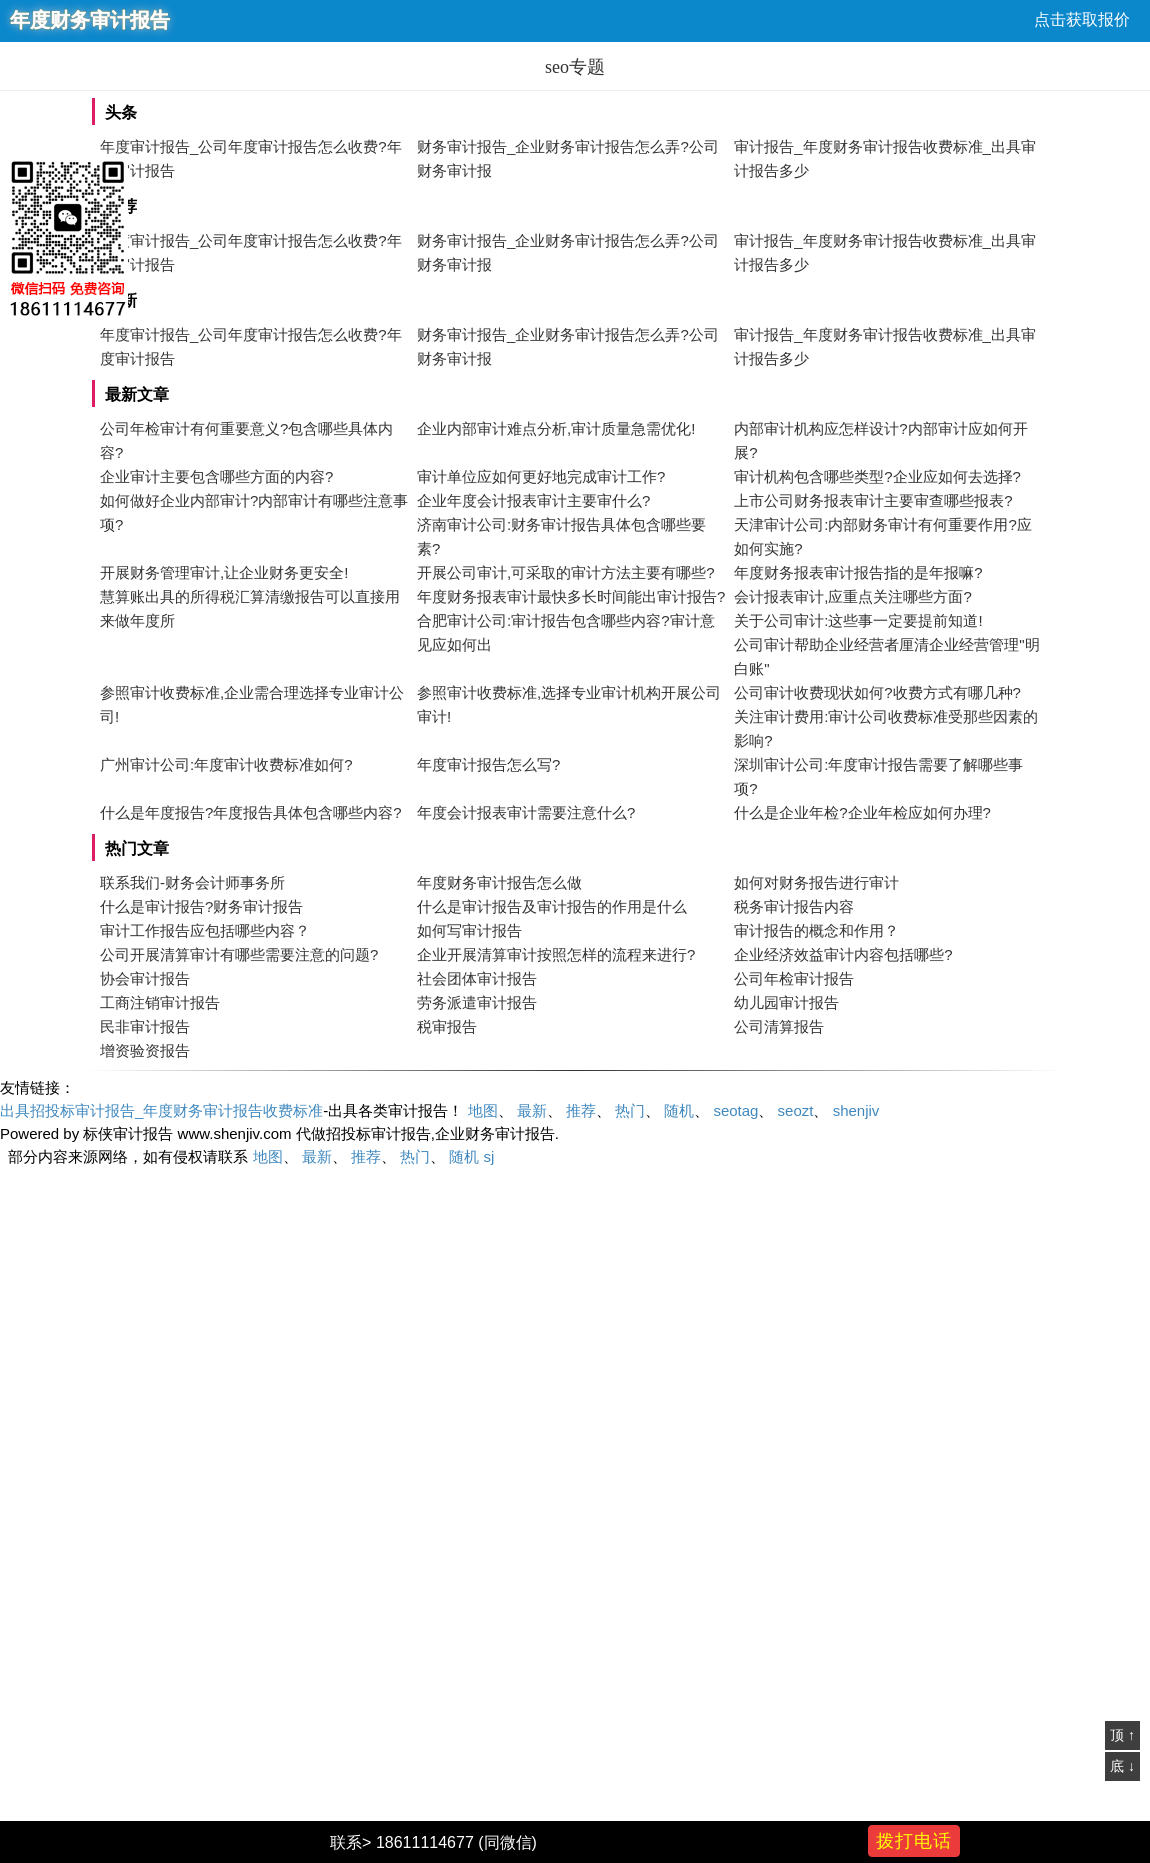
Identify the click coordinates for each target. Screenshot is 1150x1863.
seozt (796, 1110)
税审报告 (447, 1026)
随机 (679, 1110)
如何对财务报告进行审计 (816, 882)
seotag (735, 1110)
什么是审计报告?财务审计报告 (201, 906)
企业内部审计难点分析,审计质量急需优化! (556, 428)
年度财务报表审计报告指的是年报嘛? (858, 572)
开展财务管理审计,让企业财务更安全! (224, 572)
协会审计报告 (145, 978)
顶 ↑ (1122, 1735)
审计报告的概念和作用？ (816, 930)
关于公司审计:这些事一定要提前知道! (858, 620)
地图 (483, 1110)
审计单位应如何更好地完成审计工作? (541, 476)
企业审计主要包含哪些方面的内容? (216, 476)
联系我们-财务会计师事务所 (192, 882)
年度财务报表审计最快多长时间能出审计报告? (571, 596)
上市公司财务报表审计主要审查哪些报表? (873, 500)
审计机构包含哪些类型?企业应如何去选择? (877, 476)
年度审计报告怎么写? (488, 764)
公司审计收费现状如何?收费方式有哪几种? (877, 692)
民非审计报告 (145, 1026)
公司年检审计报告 (794, 978)
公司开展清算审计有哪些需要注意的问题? (239, 954)
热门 (630, 1110)
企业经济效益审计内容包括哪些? (843, 954)
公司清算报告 (779, 1026)
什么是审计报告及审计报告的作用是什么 (552, 906)
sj (488, 1156)
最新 (532, 1110)
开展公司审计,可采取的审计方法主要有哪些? (566, 572)
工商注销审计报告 (160, 1002)
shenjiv (856, 1110)
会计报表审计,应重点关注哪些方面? (853, 596)
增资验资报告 (145, 1050)
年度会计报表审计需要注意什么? (526, 812)
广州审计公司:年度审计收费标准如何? (226, 764)
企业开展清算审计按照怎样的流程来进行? (556, 954)
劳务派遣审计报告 (477, 1002)
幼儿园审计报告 (786, 1002)
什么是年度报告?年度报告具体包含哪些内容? (251, 812)
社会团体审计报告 (477, 978)
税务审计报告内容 (794, 906)
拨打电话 (914, 1841)
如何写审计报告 (469, 930)
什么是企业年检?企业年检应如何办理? (862, 812)
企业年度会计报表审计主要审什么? (533, 500)
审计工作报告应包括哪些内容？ (205, 930)
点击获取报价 (1082, 19)
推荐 (581, 1110)
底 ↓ (1122, 1766)
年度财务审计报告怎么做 (499, 882)
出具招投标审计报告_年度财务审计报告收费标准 (161, 1110)
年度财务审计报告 (90, 20)
